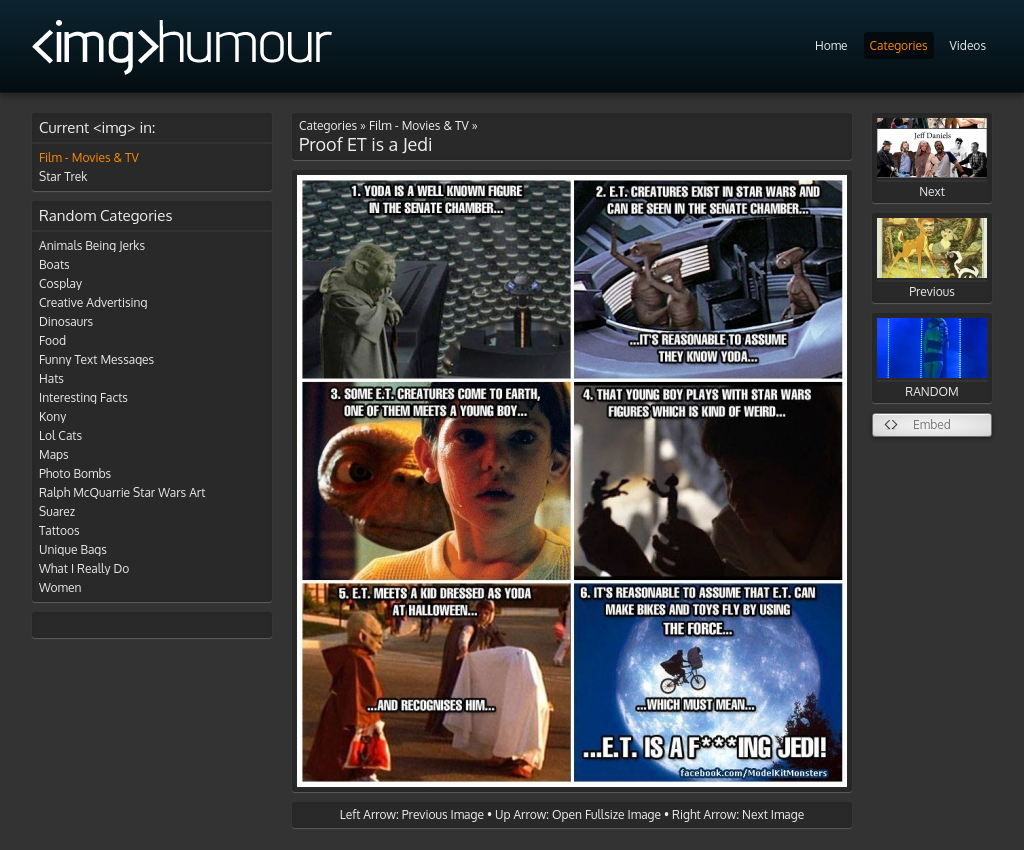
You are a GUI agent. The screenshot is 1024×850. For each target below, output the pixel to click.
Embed (932, 424)
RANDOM (932, 358)
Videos (968, 45)
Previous (932, 258)
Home (831, 45)
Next (932, 158)
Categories (899, 45)
